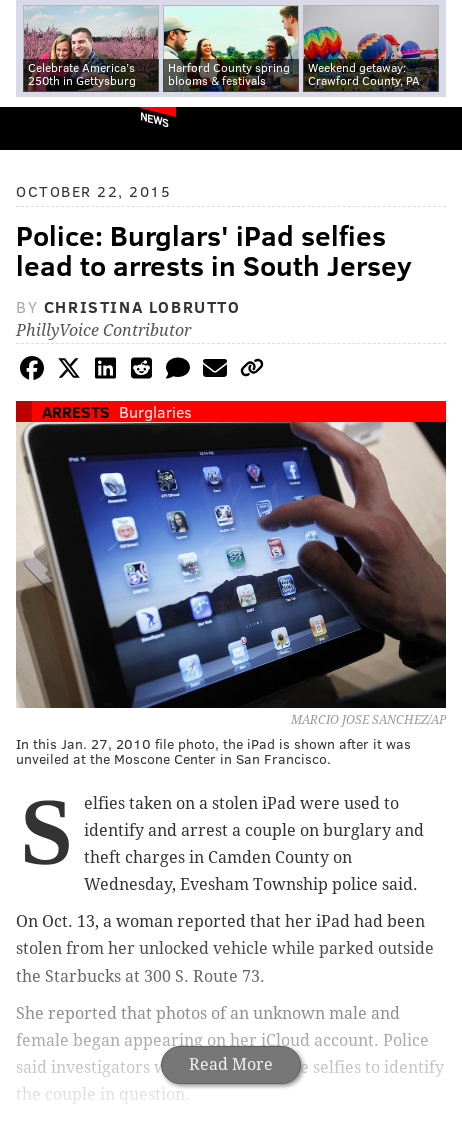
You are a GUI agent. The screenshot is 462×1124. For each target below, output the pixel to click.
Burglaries (155, 411)
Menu (430, 128)
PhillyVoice (48, 127)
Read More (231, 1064)
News (154, 119)
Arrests (76, 411)
